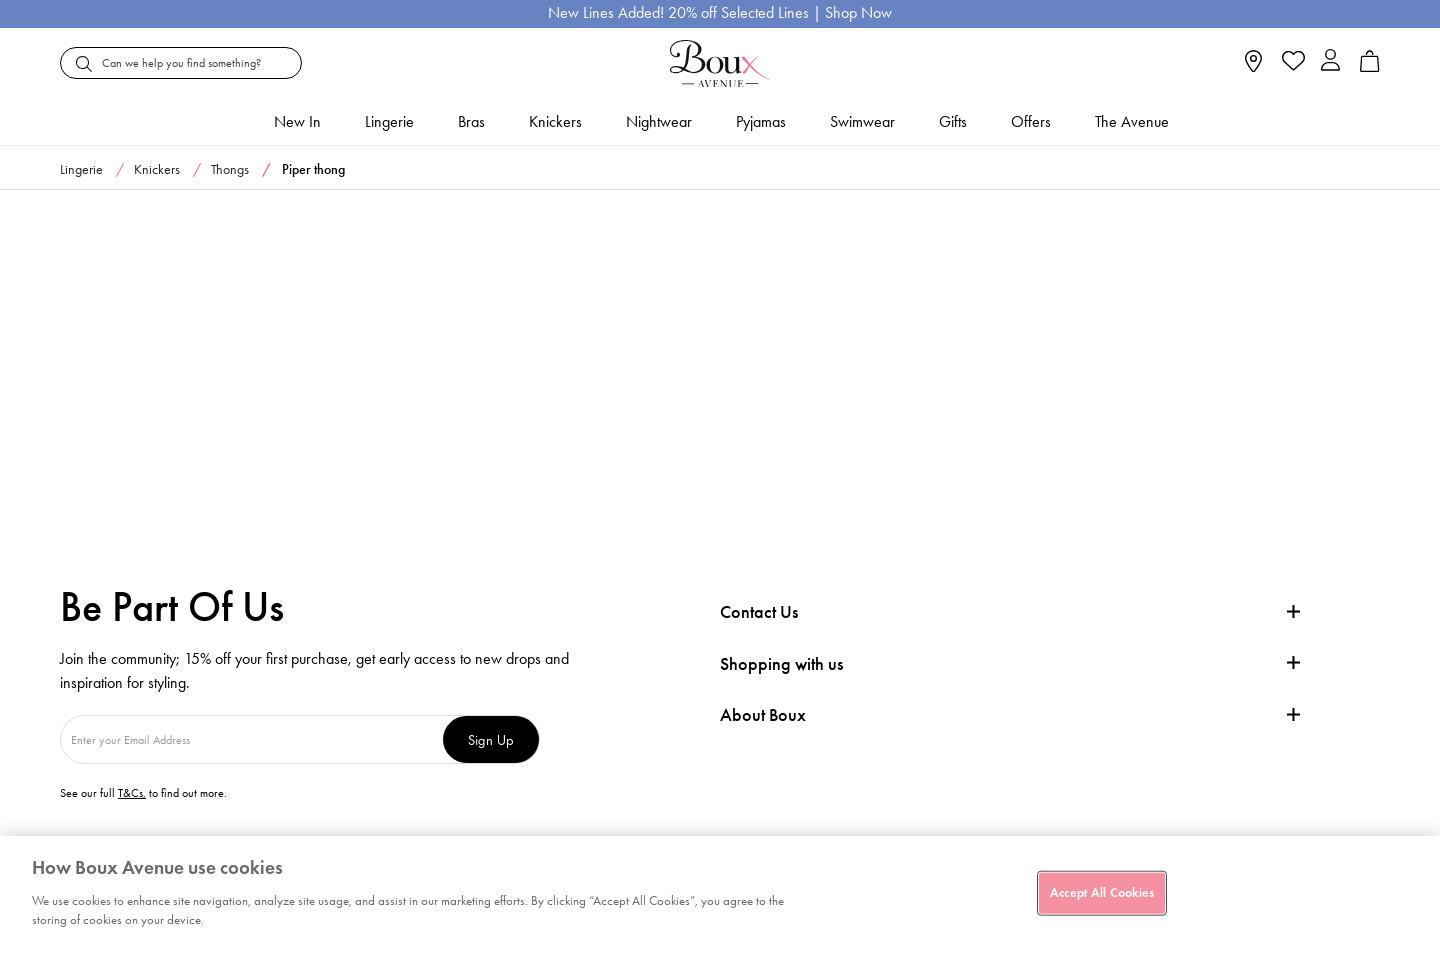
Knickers (555, 121)
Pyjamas (761, 121)
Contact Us (759, 612)
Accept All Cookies (1102, 892)
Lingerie (389, 121)
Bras (471, 121)
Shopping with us (781, 664)
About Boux (763, 715)
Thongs (230, 169)
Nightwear (659, 121)
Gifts (953, 121)
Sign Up (491, 739)
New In (297, 121)
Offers (1031, 121)
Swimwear (862, 121)
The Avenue (1132, 121)
